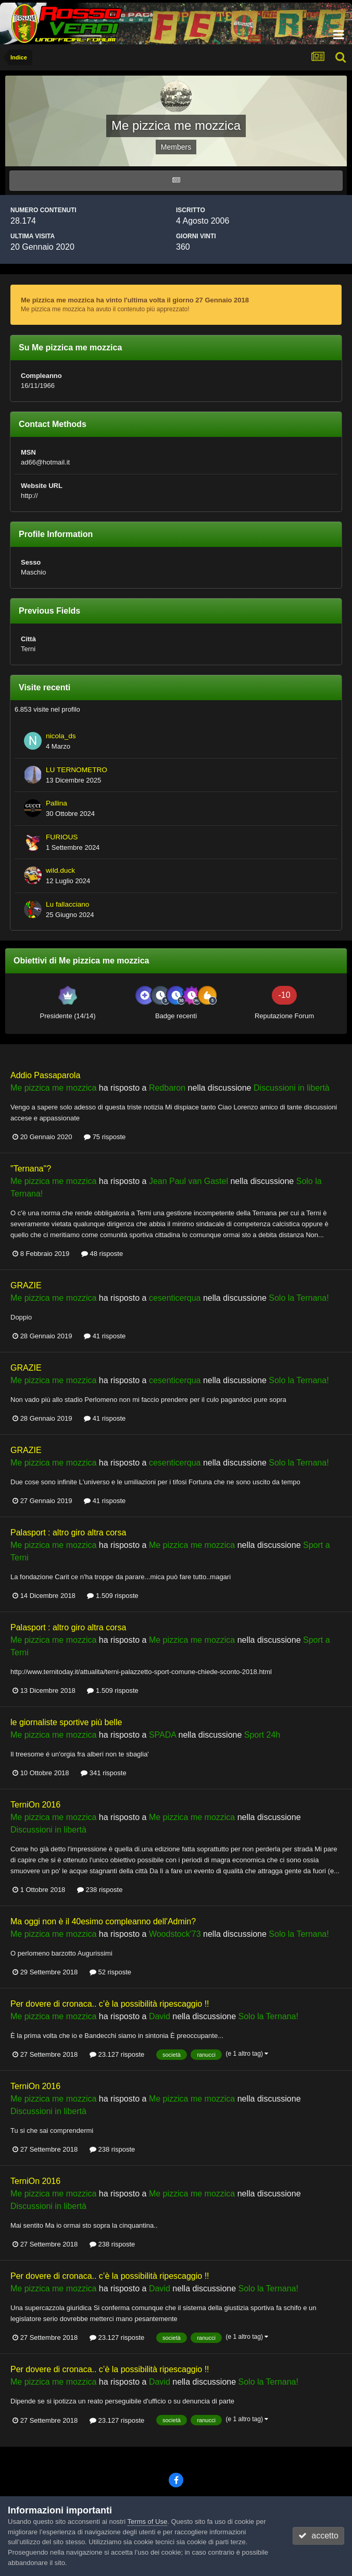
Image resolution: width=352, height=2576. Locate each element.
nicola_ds (61, 736)
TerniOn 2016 (35, 1804)
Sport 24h (262, 1734)
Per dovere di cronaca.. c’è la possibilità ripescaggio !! (109, 2003)
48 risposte (102, 1254)
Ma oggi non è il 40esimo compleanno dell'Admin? (103, 1921)
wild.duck (60, 870)
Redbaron (167, 1087)
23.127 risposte (117, 2054)
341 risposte (103, 1773)
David (159, 2016)
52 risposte (110, 1972)
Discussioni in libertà (292, 1087)
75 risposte (104, 1137)
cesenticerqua (175, 1297)
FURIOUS (62, 837)
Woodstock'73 (175, 1934)
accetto (318, 2535)
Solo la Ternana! (299, 1297)
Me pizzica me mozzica (53, 1087)
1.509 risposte (112, 1596)
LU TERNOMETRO (76, 770)
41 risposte (104, 1336)
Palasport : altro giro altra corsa (68, 1532)
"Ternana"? (30, 1168)
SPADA (162, 1734)
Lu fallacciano (67, 904)
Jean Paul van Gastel (188, 1181)
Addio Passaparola (45, 1075)
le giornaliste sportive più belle (66, 1722)
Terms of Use (148, 2521)
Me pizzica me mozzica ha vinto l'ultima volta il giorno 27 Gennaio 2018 (135, 300)
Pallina (56, 803)
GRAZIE (26, 1285)
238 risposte (99, 1890)
